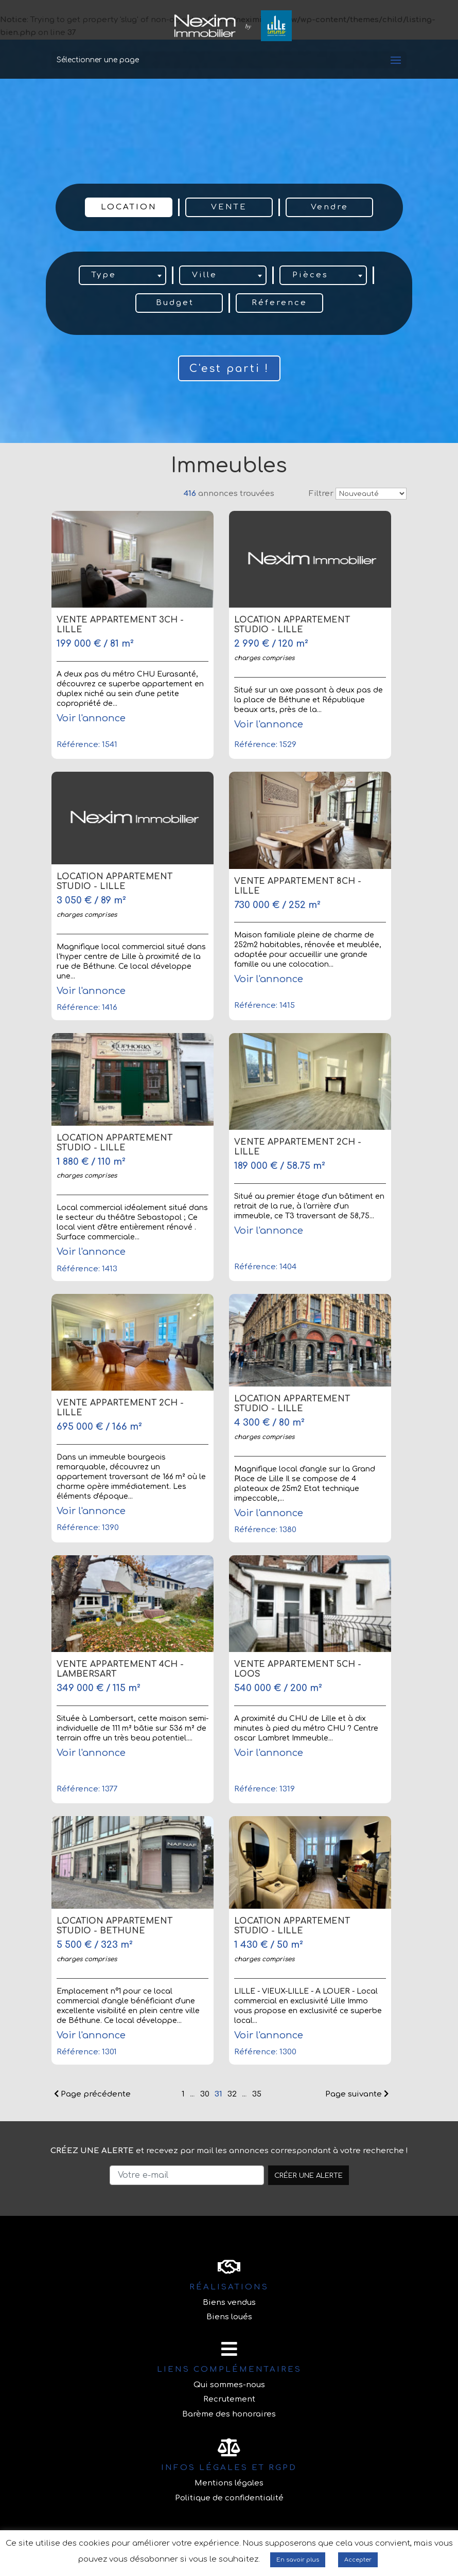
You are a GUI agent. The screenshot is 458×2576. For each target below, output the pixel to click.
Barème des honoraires (229, 2414)
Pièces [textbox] (310, 275)
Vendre (329, 207)
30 (204, 2094)
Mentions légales (229, 2483)
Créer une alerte (308, 2175)
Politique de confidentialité (229, 2498)
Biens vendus (229, 2302)
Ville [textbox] (204, 275)
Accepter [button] (358, 2559)
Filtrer (321, 493)
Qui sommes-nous (229, 2384)
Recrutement (229, 2399)
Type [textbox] (104, 275)
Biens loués (229, 2317)
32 (232, 2094)
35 (256, 2094)
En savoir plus (297, 2559)
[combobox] (122, 275)
